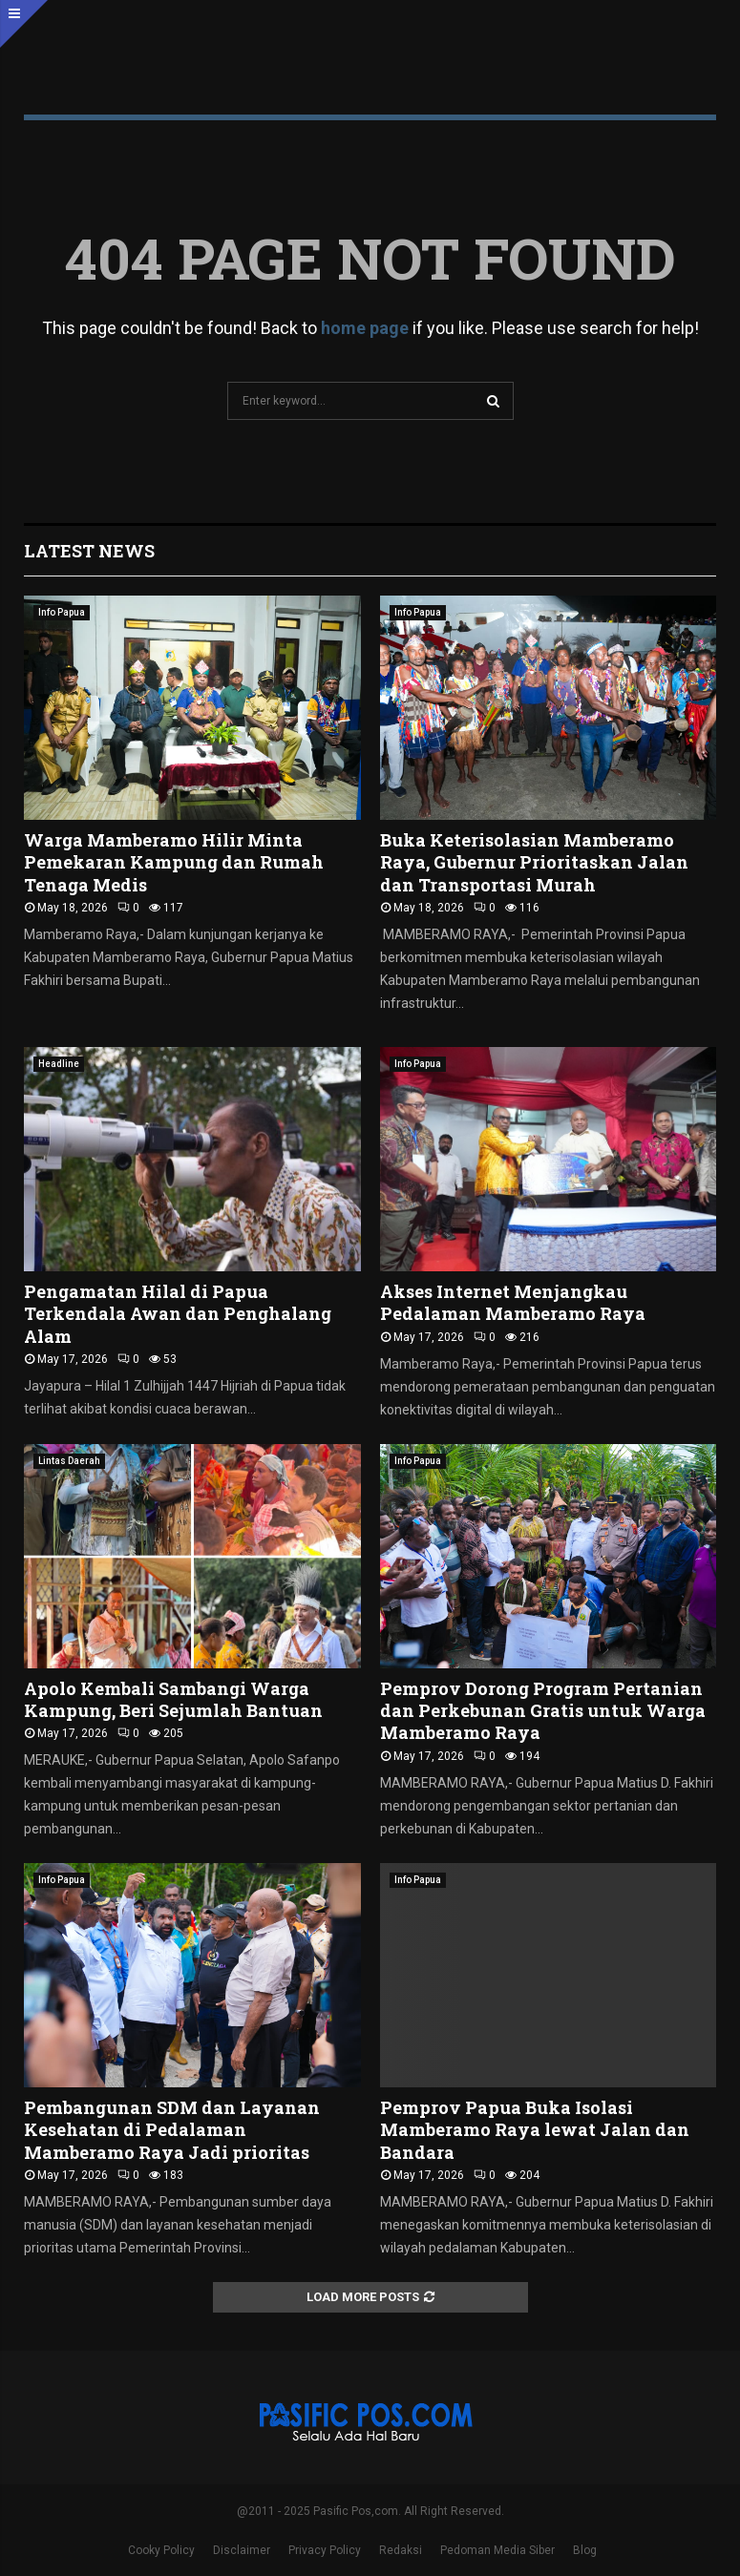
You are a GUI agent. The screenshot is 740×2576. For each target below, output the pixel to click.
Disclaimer (241, 2550)
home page (365, 328)
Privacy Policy (324, 2550)
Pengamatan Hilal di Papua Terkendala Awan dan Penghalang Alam (177, 1314)
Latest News (89, 550)
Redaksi (400, 2550)
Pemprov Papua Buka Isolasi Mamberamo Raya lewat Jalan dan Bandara (534, 2130)
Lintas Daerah (69, 1461)
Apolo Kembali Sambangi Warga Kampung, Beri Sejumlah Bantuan (173, 1699)
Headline (58, 1063)
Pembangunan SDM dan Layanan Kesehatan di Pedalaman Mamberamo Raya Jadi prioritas (172, 2130)
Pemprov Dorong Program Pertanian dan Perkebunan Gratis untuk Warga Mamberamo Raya (543, 1711)
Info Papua (61, 612)
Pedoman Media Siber (497, 2550)
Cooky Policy (161, 2550)
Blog (585, 2550)
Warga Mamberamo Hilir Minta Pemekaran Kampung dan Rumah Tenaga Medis (174, 862)
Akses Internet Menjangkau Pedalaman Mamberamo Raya (512, 1302)
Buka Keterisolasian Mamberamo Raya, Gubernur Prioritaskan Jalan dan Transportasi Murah (534, 862)
